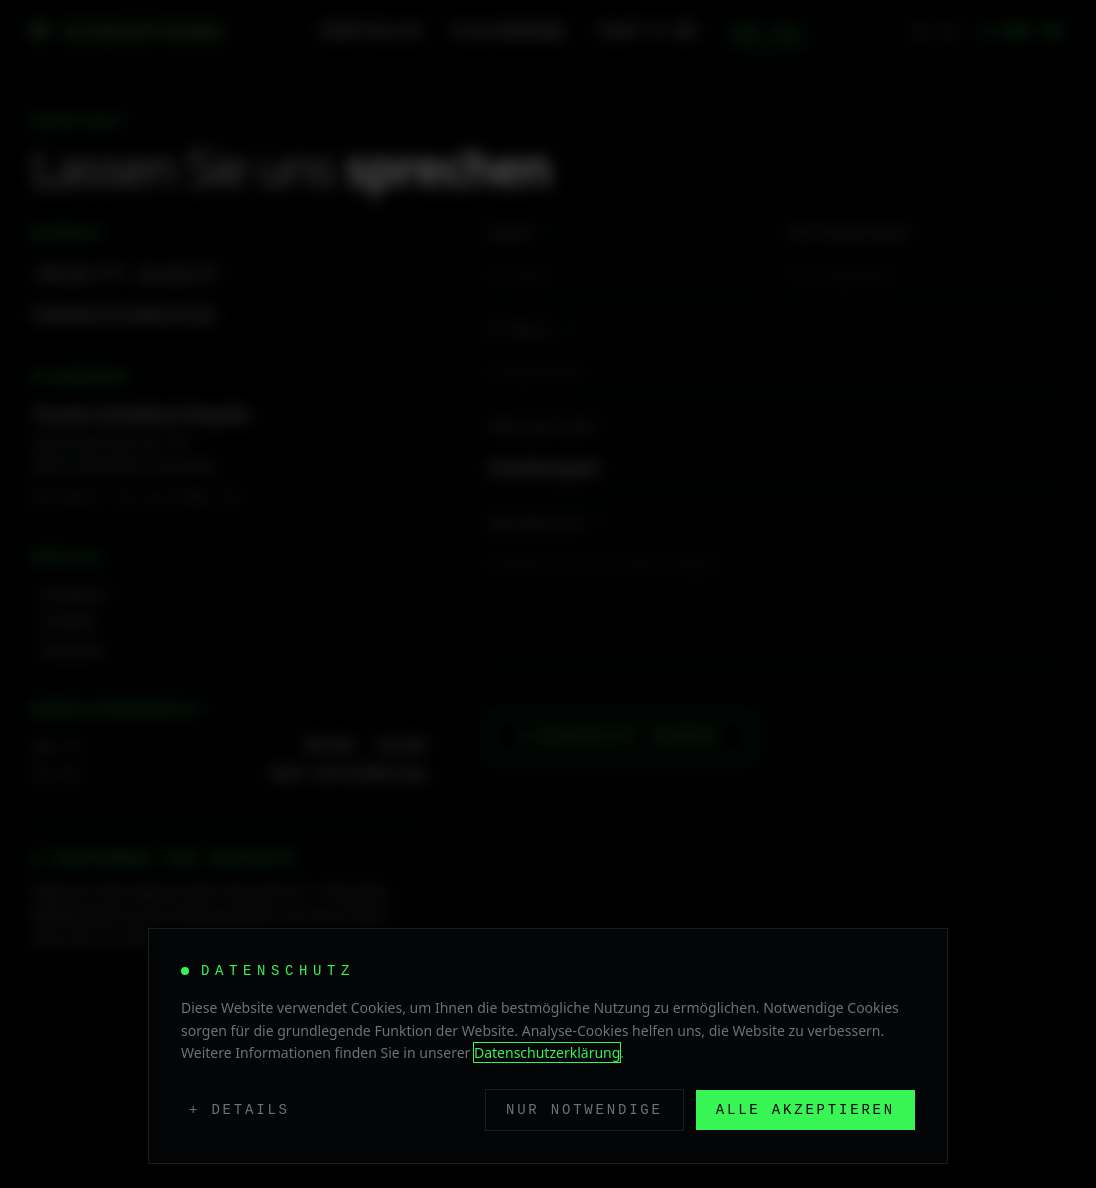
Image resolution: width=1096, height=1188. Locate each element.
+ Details (239, 1109)
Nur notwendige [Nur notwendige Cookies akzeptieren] (584, 1109)
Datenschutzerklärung (547, 1052)
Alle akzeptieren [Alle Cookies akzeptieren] (805, 1109)
